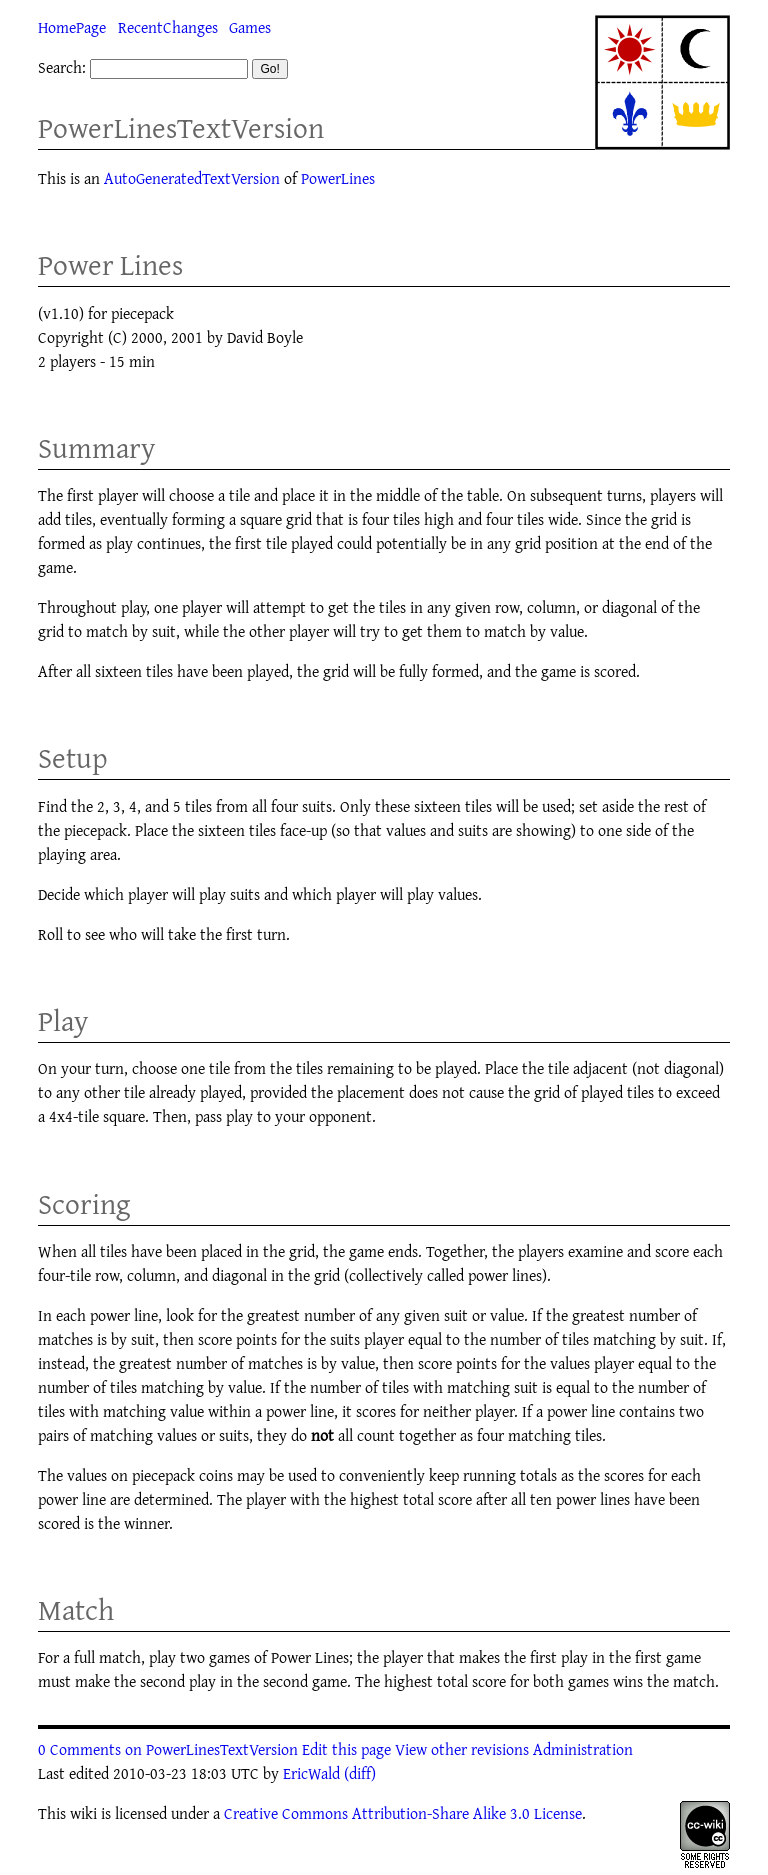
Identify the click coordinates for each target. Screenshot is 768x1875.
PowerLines (338, 178)
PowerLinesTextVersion (181, 127)
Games (250, 27)
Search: (62, 67)
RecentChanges (168, 27)
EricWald (311, 1773)
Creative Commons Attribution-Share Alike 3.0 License (403, 1813)
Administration (583, 1749)
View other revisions (462, 1749)
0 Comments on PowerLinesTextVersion (168, 1749)
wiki (83, 1813)
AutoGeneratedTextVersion (192, 178)
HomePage (72, 27)
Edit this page (346, 1749)
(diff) (360, 1773)
